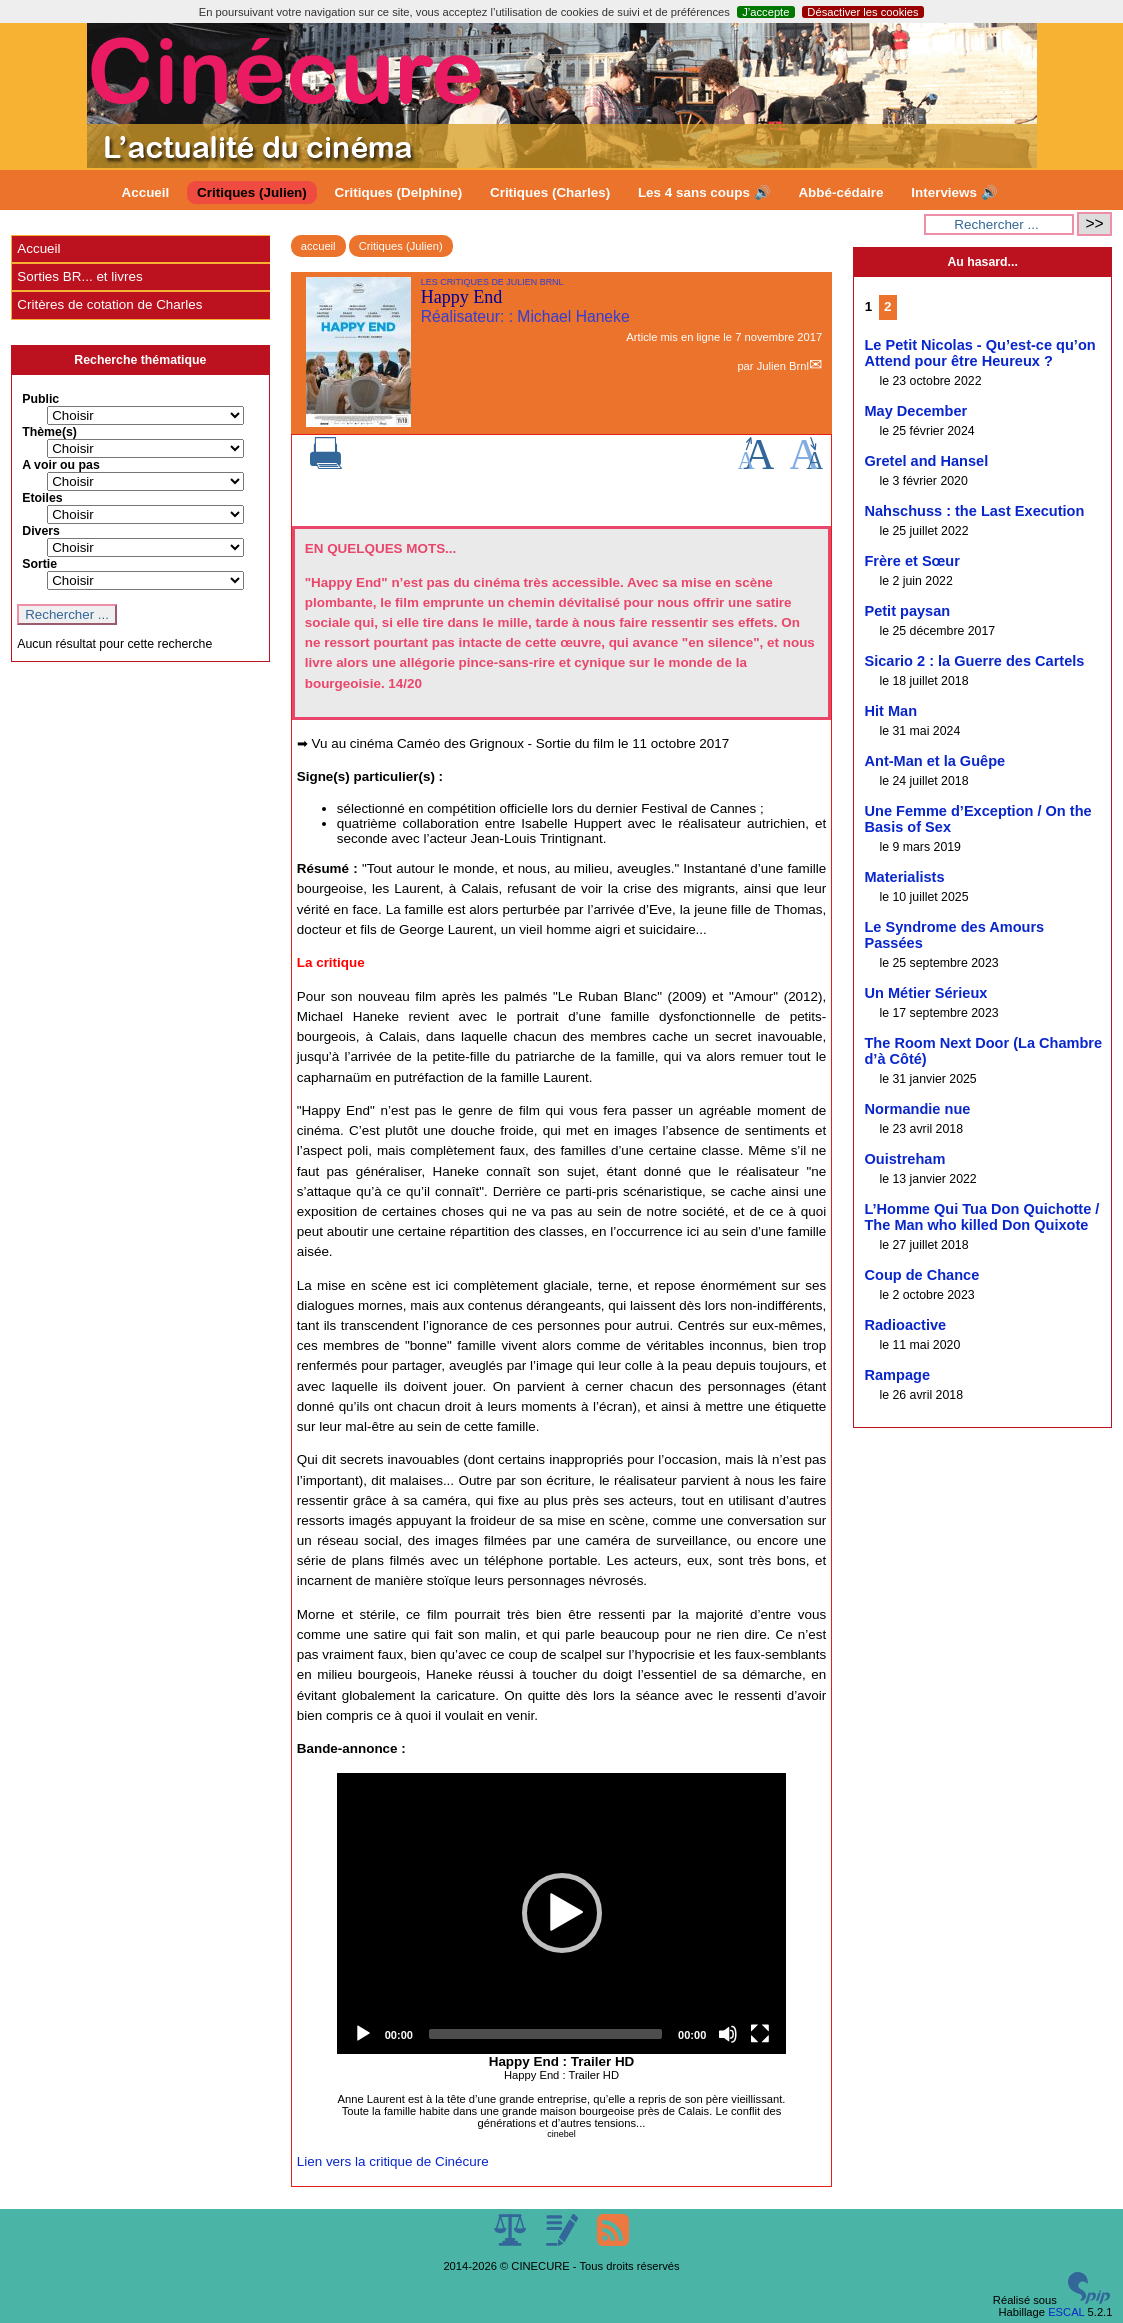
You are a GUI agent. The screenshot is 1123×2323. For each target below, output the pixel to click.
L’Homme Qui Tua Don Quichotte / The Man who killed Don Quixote (981, 1217)
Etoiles (42, 498)
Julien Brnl (783, 366)
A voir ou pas (61, 465)
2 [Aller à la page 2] (887, 306)
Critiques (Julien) (252, 192)
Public (40, 399)
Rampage (896, 1375)
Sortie (39, 564)
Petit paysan (907, 611)
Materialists (904, 877)
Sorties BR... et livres (79, 276)
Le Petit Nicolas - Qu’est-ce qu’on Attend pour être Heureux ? (979, 353)
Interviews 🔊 (954, 192)
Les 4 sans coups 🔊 (704, 192)
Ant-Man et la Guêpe (934, 761)
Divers (41, 531)
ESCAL (1066, 2312)
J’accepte (765, 12)
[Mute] (728, 2034)
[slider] (545, 2034)
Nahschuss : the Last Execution (974, 511)
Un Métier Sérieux (925, 993)
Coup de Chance (921, 1275)
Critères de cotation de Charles (109, 304)
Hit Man (890, 711)
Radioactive (905, 1325)
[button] (562, 1913)
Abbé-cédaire (840, 192)
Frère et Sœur (911, 561)
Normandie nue (917, 1109)
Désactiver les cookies (862, 12)
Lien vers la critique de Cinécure (393, 2161)
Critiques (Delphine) (399, 192)
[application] (562, 1913)
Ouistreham (904, 1159)
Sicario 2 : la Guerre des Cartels (974, 661)
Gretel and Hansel (926, 461)
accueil (318, 246)
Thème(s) (49, 432)
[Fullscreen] (760, 2034)
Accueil (146, 192)
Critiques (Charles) (550, 192)
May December (915, 411)
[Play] (363, 2034)
